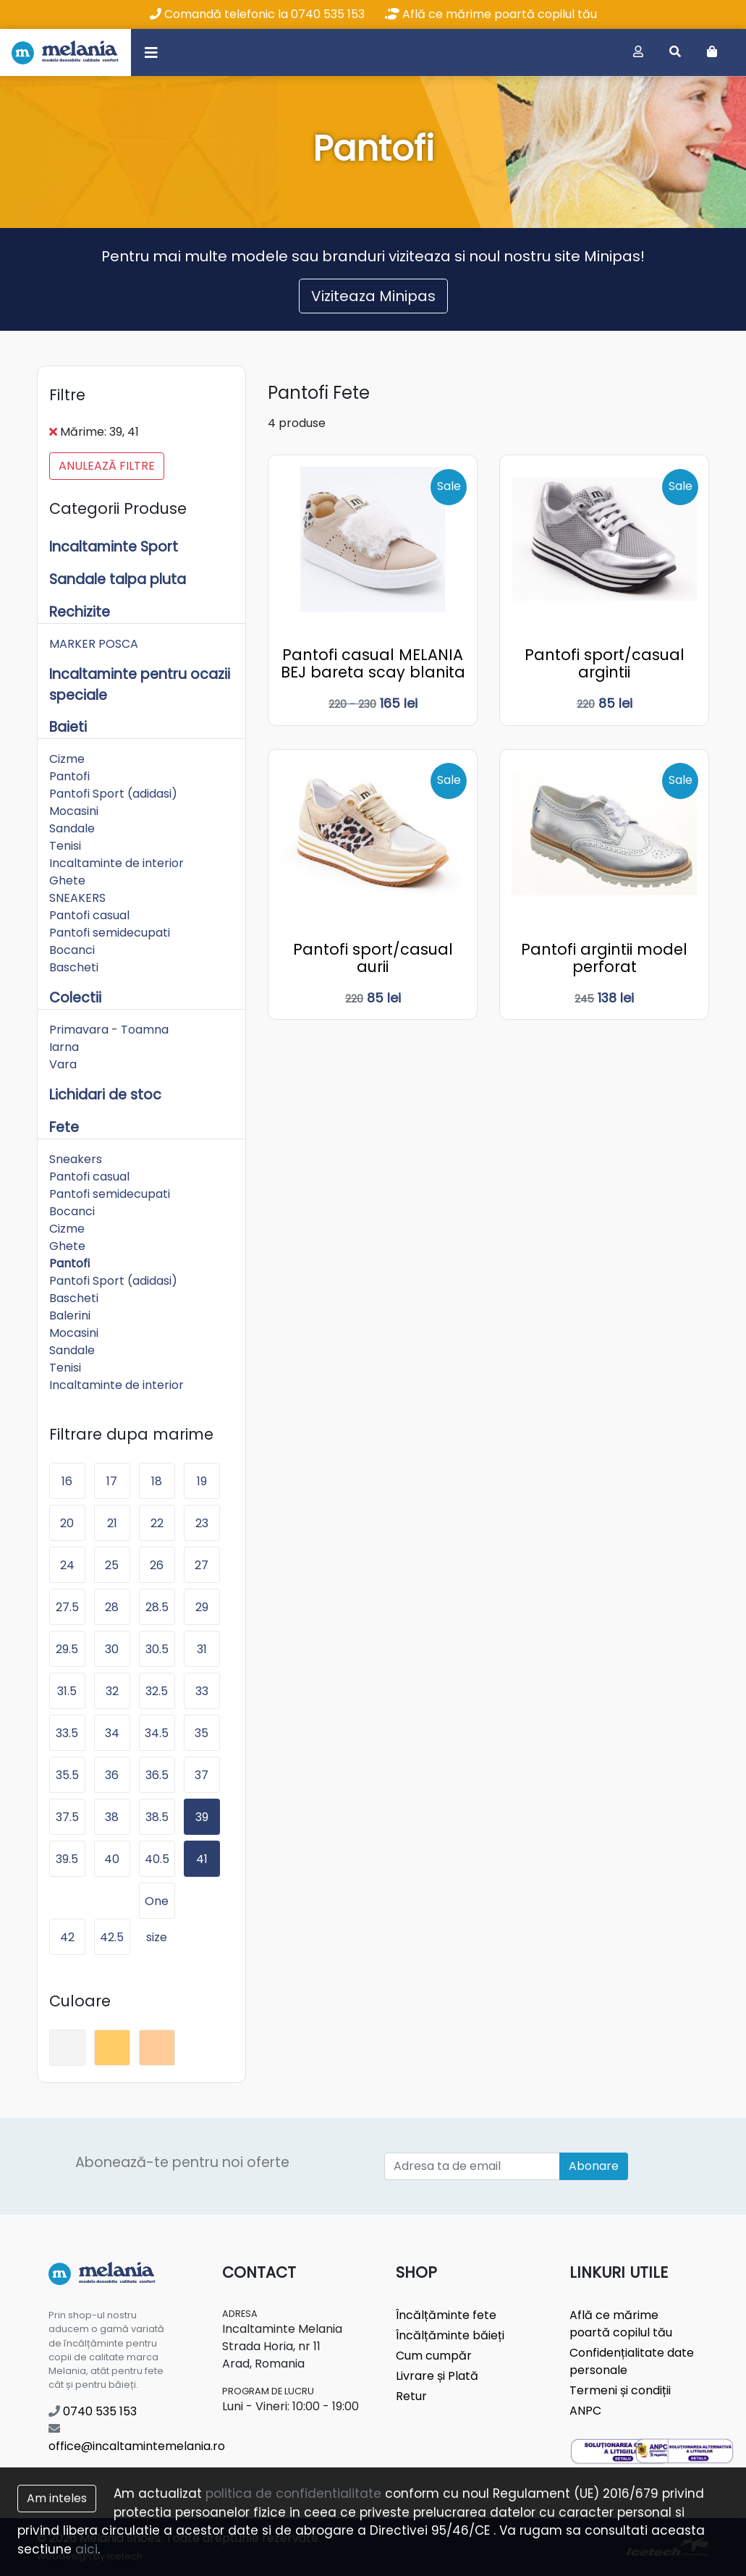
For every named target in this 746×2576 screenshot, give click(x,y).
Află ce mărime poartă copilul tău (491, 14)
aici (86, 2549)
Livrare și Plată (437, 2376)
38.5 (157, 1817)
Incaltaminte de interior (116, 863)
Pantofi (69, 776)
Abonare (594, 2166)
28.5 (157, 1607)
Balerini (69, 1315)
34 (112, 1733)
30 (112, 1649)
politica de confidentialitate (293, 2493)
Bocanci (72, 950)
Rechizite (79, 612)
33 (201, 1691)
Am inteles (57, 2498)
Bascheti (73, 967)
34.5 (157, 1733)
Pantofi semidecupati (109, 932)
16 (67, 1481)
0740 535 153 (92, 2411)
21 (112, 1523)
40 (111, 1859)
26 (157, 1565)
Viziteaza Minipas (373, 296)
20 (67, 1523)
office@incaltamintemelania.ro (136, 2438)
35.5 (67, 1775)
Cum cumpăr (434, 2355)
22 (157, 1523)
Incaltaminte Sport (113, 547)
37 (201, 1775)
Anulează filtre (107, 465)
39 (201, 1817)
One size (157, 1906)
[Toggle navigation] (151, 52)
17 (111, 1481)
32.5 (156, 1691)
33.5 (67, 1733)
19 (202, 1481)
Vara (63, 1064)
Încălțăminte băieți (450, 2335)
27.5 (67, 1607)
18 (156, 1481)
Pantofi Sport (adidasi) (113, 793)
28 (112, 1607)
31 (202, 1649)
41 (202, 1859)
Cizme (67, 759)
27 (201, 1565)
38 (112, 1817)
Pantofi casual (89, 915)
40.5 (157, 1859)
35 (201, 1733)
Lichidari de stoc (105, 1095)
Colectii (75, 998)
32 (112, 1691)
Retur (411, 2396)
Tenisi (65, 845)
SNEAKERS (77, 898)
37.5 (67, 1817)
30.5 (157, 1649)
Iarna (64, 1047)
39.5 (67, 1859)
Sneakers (75, 1159)
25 (112, 1565)
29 (201, 1607)
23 (201, 1523)
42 (67, 1937)
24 (67, 1565)
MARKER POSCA (93, 643)
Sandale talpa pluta (117, 579)
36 (112, 1775)
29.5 (67, 1649)
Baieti (68, 727)
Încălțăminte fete (446, 2315)
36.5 (157, 1775)
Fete (64, 1127)
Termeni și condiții (620, 2390)
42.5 (112, 1937)
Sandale (72, 828)
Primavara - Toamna (109, 1029)
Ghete (67, 880)
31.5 (67, 1691)
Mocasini (73, 811)
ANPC (585, 2410)
